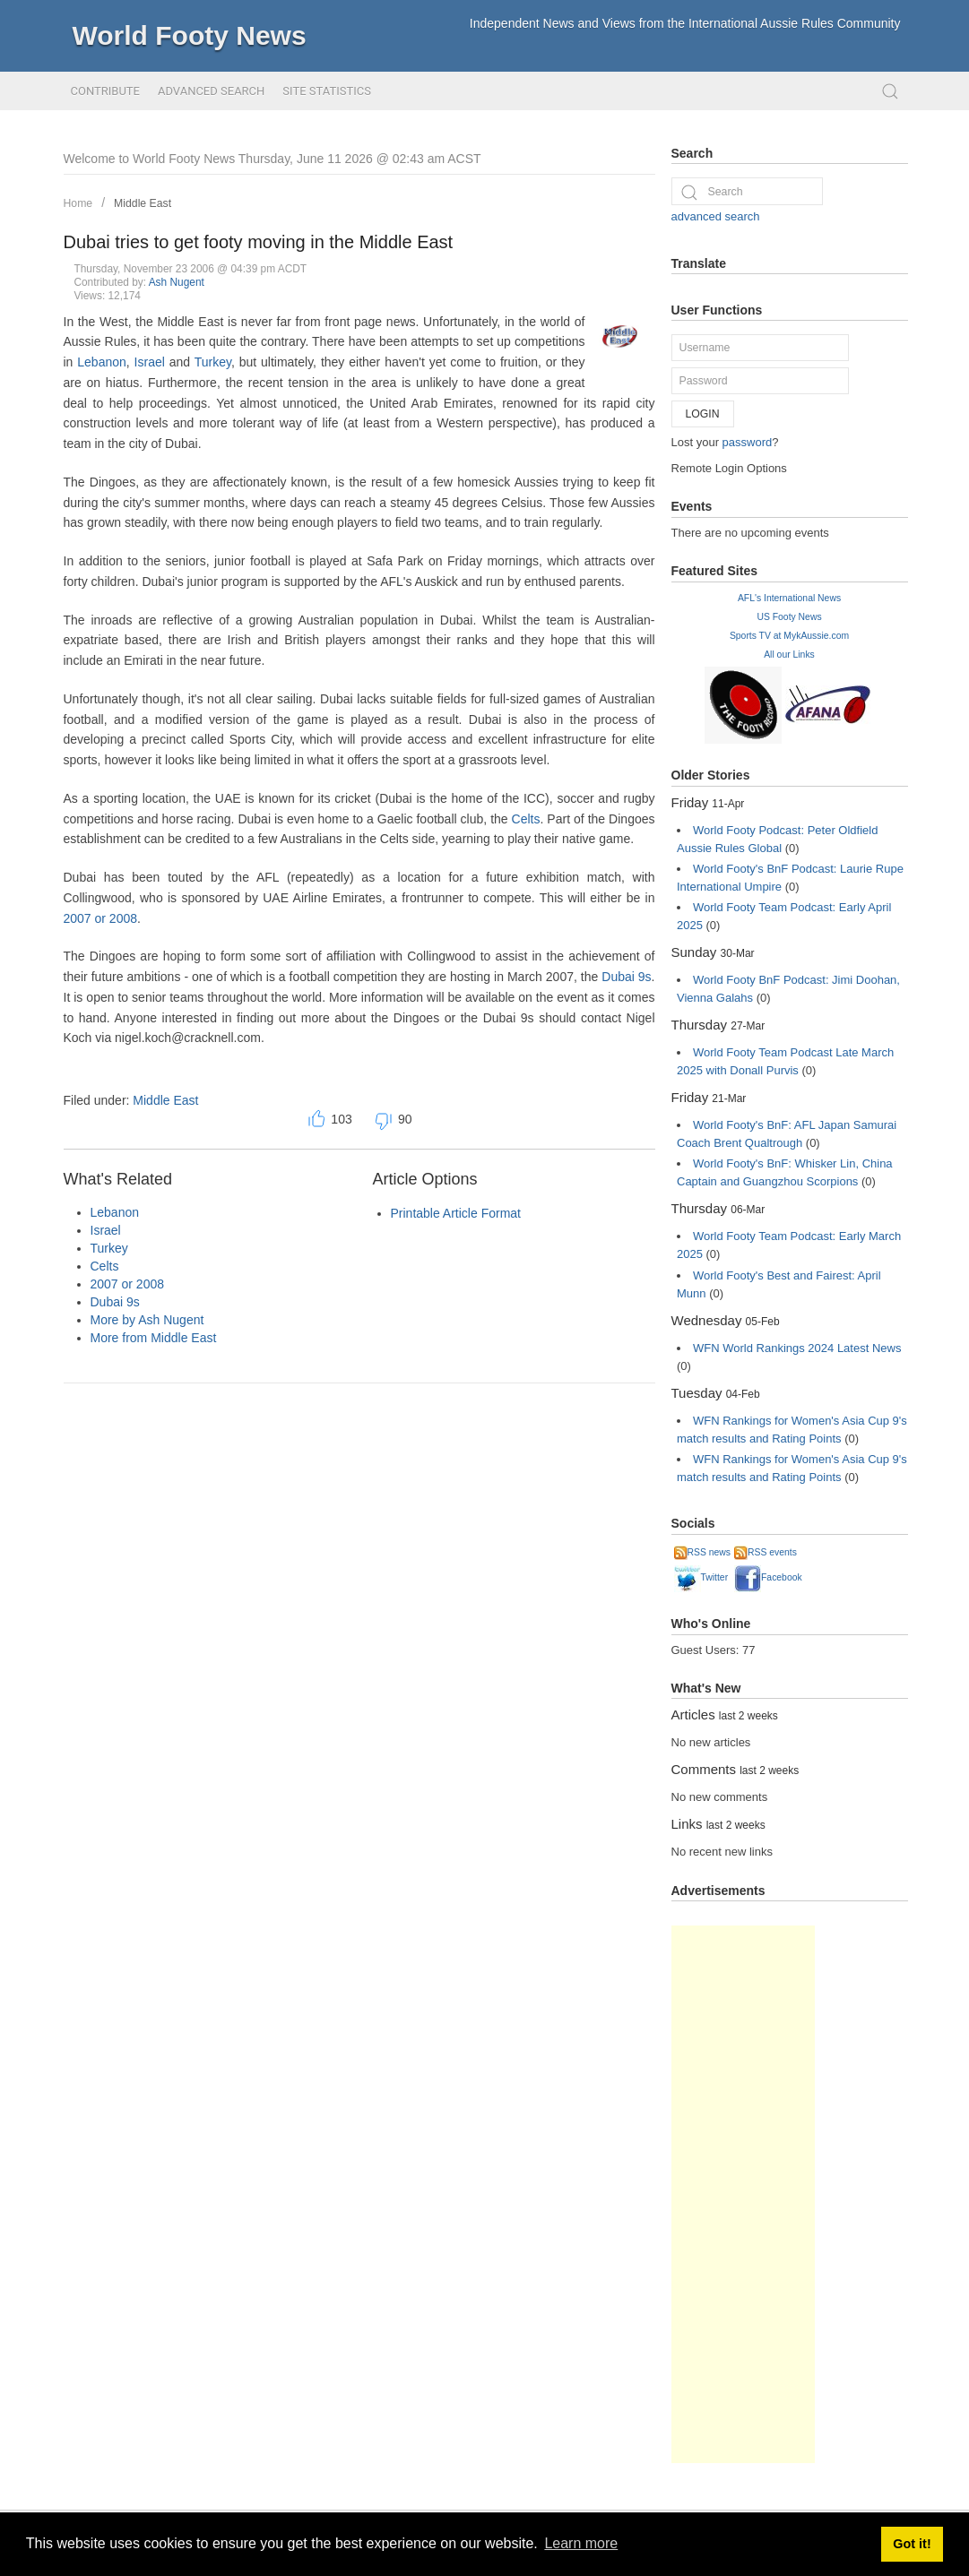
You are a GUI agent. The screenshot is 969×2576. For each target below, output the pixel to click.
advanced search (715, 216)
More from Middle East (154, 1338)
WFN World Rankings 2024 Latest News (797, 1348)
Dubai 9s (626, 976)
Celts (526, 819)
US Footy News (789, 617)
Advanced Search (211, 91)
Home (78, 203)
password (747, 442)
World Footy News (190, 35)
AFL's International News (789, 598)
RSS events (765, 1552)
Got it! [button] (911, 2544)
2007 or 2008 (101, 918)
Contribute (105, 91)
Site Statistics (326, 91)
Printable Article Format (456, 1213)
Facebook (768, 1577)
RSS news (702, 1552)
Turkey (213, 362)
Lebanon (101, 362)
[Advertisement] (743, 2194)
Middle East (142, 203)
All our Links (789, 654)
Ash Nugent (176, 282)
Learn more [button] (581, 2543)
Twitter (701, 1577)
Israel (149, 362)
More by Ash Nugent (147, 1320)
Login (703, 414)
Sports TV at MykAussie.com (789, 636)
